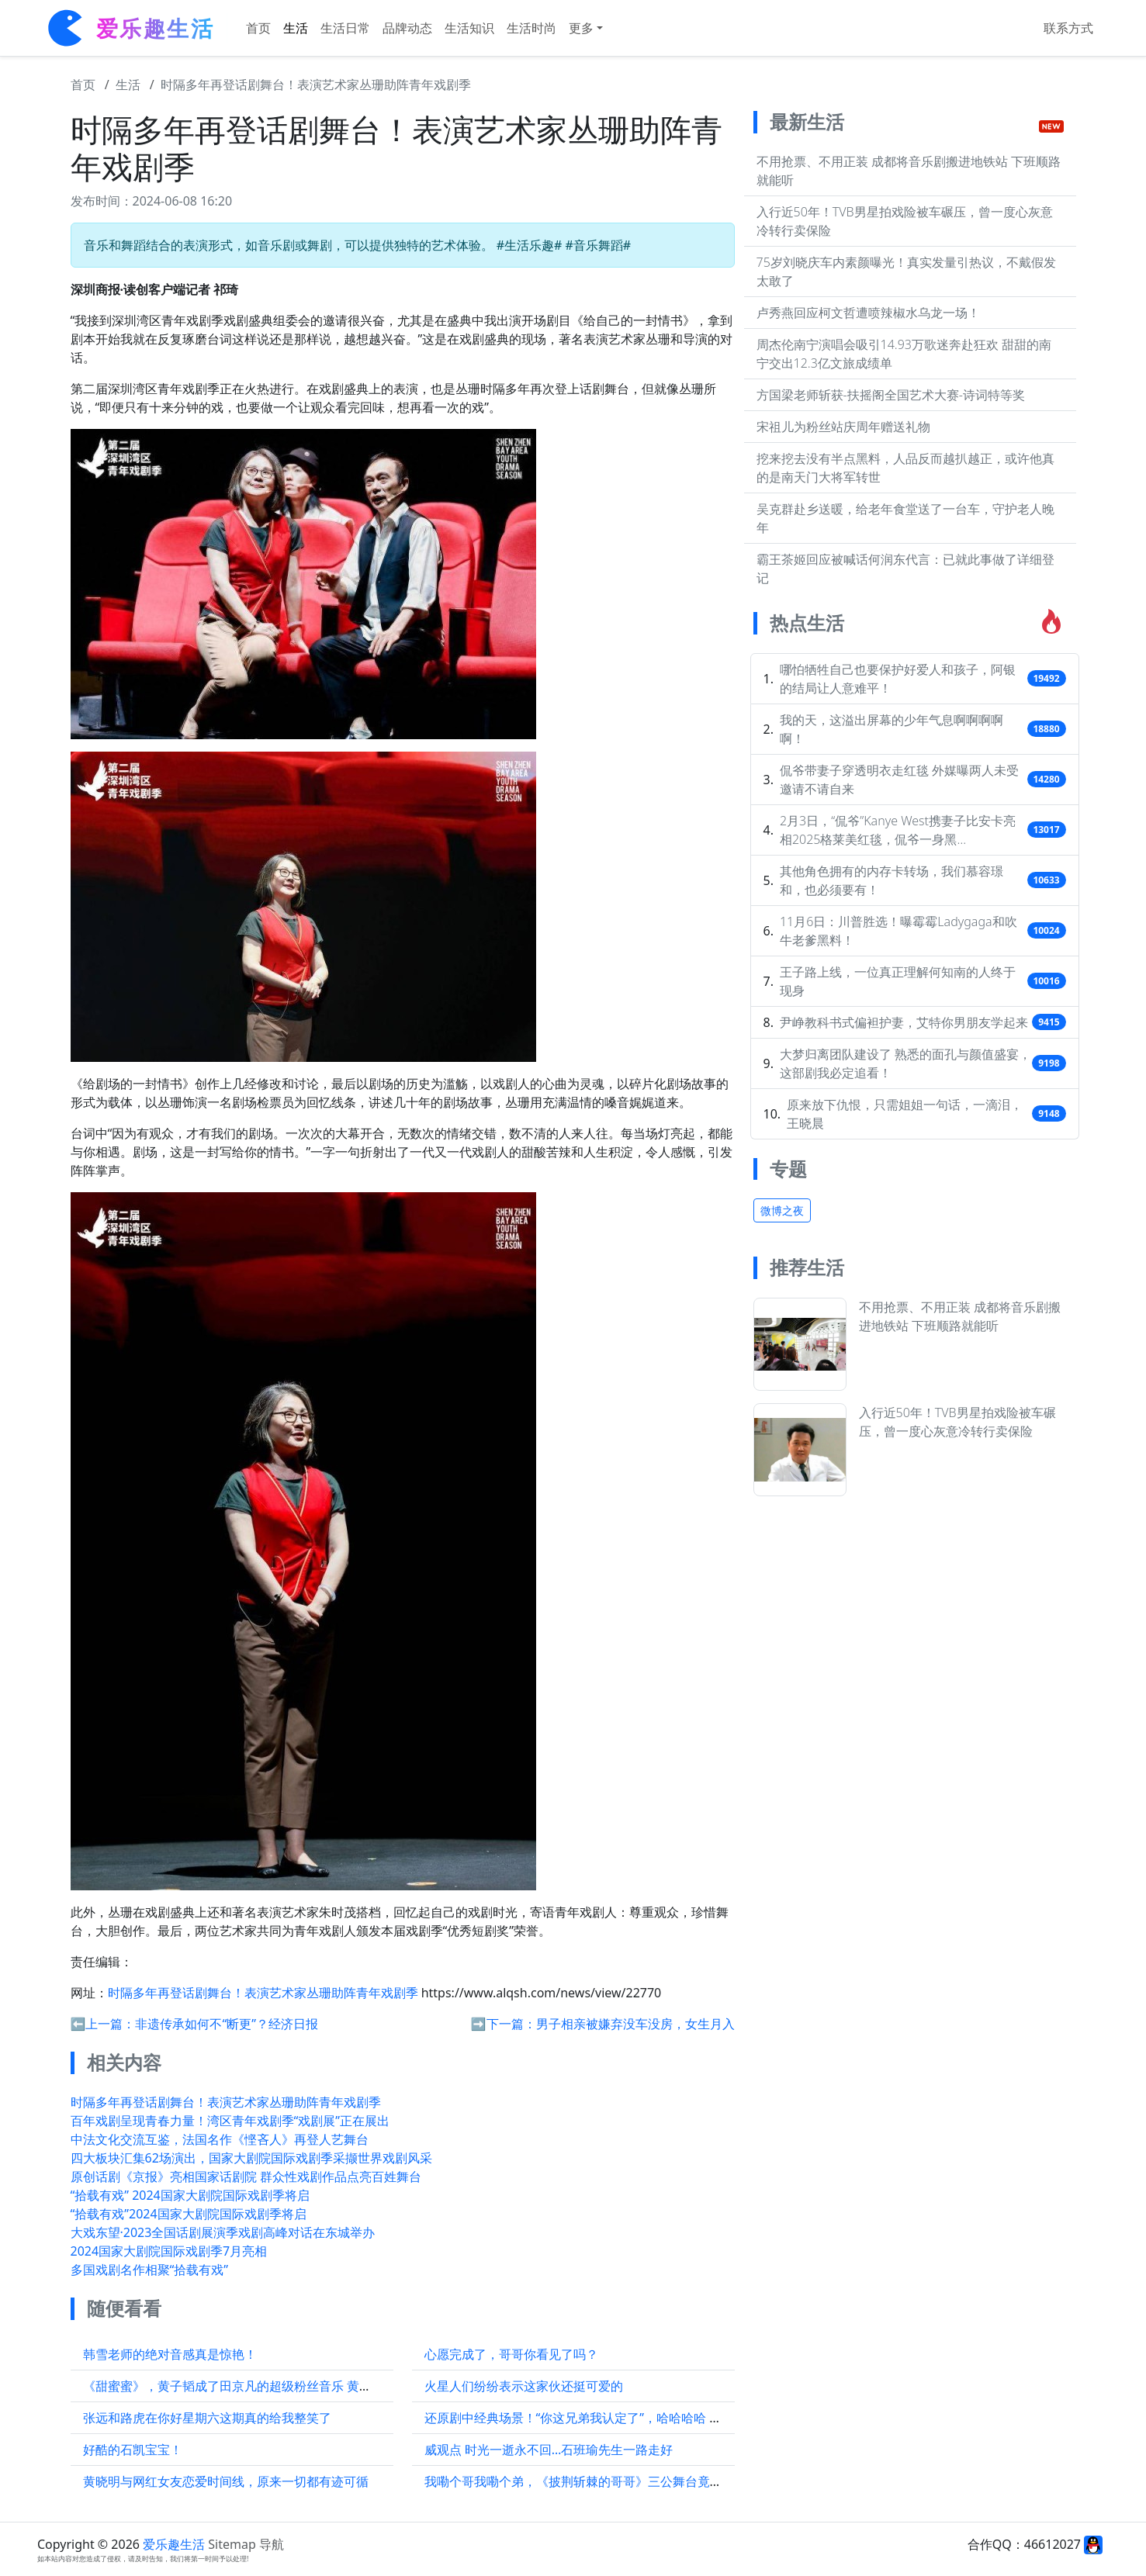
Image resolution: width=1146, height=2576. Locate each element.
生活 (295, 27)
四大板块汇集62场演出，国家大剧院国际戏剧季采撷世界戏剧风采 (251, 2157)
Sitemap (232, 2544)
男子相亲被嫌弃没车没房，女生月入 (635, 2023)
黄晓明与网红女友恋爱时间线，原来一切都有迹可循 (226, 2481)
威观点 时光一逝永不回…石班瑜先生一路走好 (548, 2449)
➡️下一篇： (503, 2023)
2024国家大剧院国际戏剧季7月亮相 (169, 2251)
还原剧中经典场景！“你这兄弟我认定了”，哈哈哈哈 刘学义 (585, 2417)
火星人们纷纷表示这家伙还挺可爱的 (523, 2385)
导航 (271, 2544)
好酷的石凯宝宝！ (132, 2449)
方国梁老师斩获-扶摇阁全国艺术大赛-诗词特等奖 (890, 394)
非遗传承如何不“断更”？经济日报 (226, 2023)
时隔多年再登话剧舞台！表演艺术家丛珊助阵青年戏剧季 (316, 84)
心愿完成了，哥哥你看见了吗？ (511, 2354)
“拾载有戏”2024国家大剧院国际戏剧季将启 (188, 2213)
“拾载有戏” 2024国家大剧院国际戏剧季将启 (190, 2195)
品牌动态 (407, 27)
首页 (258, 27)
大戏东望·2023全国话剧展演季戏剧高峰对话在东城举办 (223, 2232)
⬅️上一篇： (103, 2023)
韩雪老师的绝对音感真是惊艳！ (170, 2354)
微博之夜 (782, 1210)
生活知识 (469, 27)
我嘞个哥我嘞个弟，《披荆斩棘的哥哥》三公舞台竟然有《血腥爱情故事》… (634, 2481)
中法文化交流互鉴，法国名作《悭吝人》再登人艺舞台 (220, 2139)
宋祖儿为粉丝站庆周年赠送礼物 (843, 426)
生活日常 (345, 27)
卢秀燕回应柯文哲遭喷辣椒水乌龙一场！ (868, 312)
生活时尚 (531, 27)
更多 (581, 27)
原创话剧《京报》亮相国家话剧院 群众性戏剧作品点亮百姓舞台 (246, 2176)
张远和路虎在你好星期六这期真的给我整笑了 (207, 2417)
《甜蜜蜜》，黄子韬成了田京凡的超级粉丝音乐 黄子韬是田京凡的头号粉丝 (289, 2385)
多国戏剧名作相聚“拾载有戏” (150, 2269)
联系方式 (1068, 27)
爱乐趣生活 (174, 2544)
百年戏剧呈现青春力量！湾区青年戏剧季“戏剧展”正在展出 (230, 2120)
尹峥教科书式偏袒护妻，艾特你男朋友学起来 (904, 1022)
